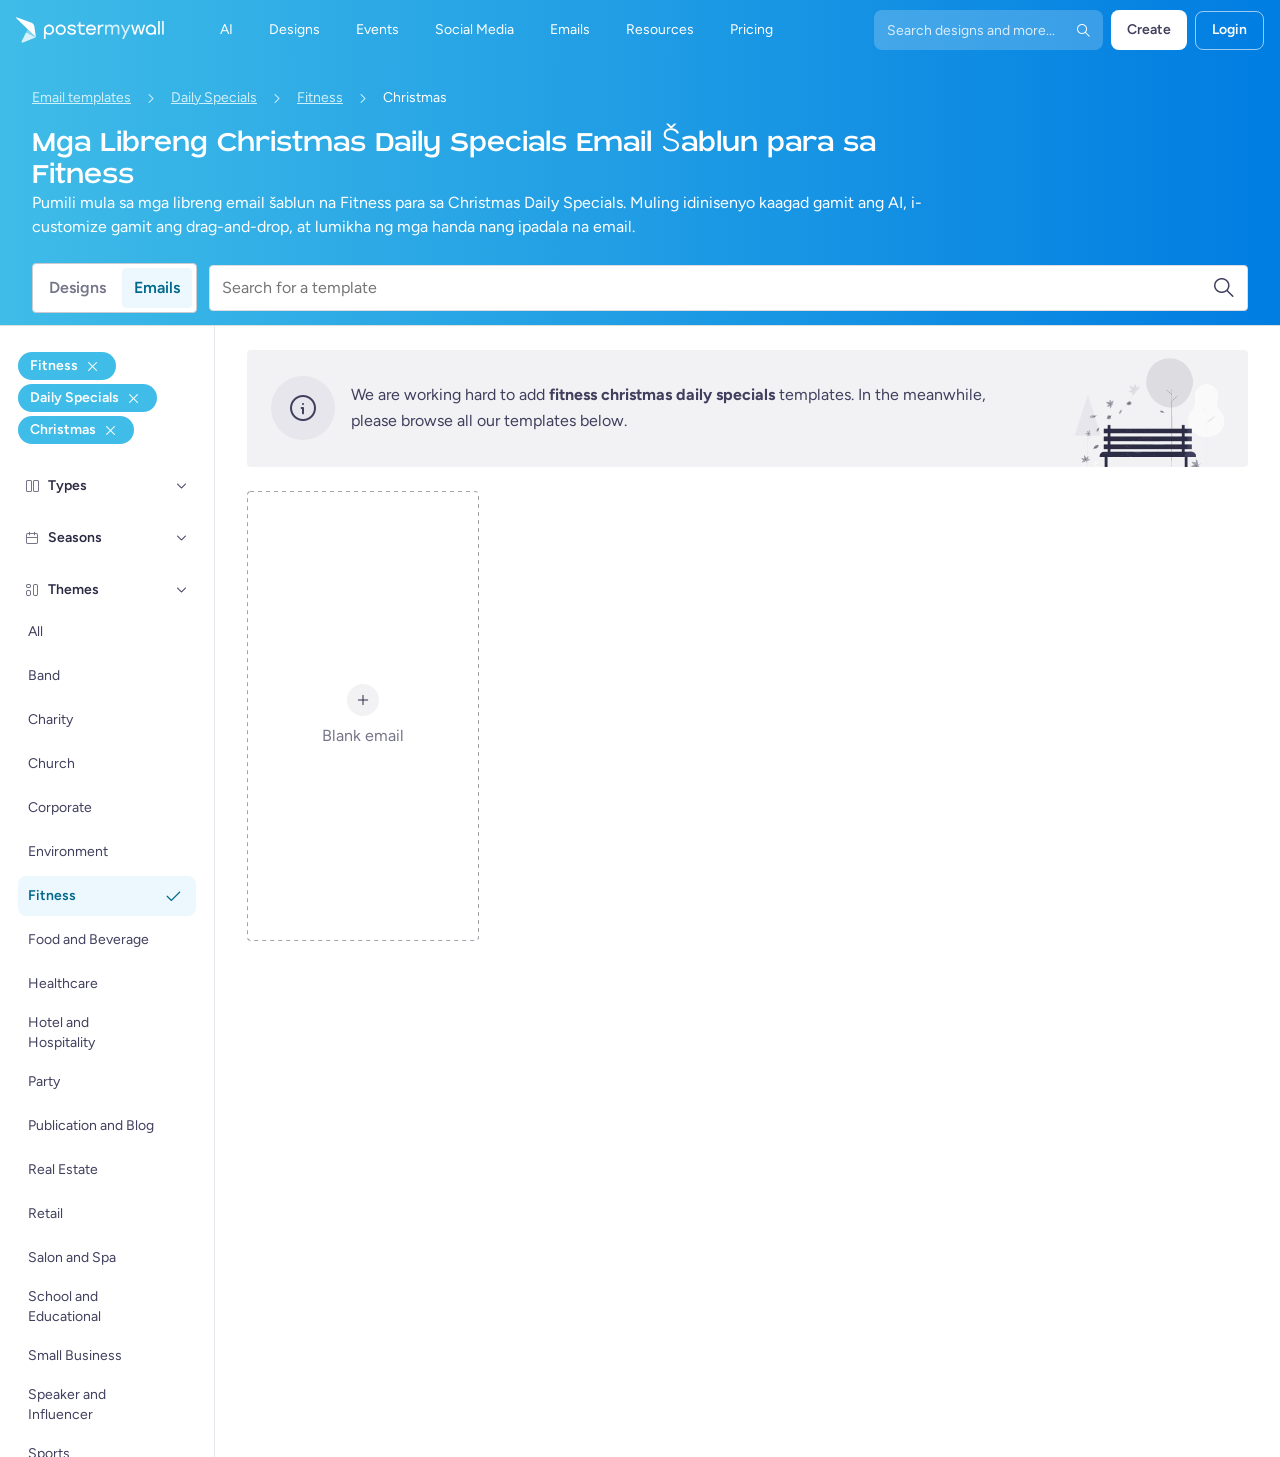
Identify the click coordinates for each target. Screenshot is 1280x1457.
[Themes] (182, 590)
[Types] (182, 486)
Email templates (81, 97)
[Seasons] (182, 538)
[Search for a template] (717, 288)
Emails (157, 287)
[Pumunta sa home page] (82, 30)
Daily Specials (214, 97)
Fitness (320, 97)
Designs (77, 287)
